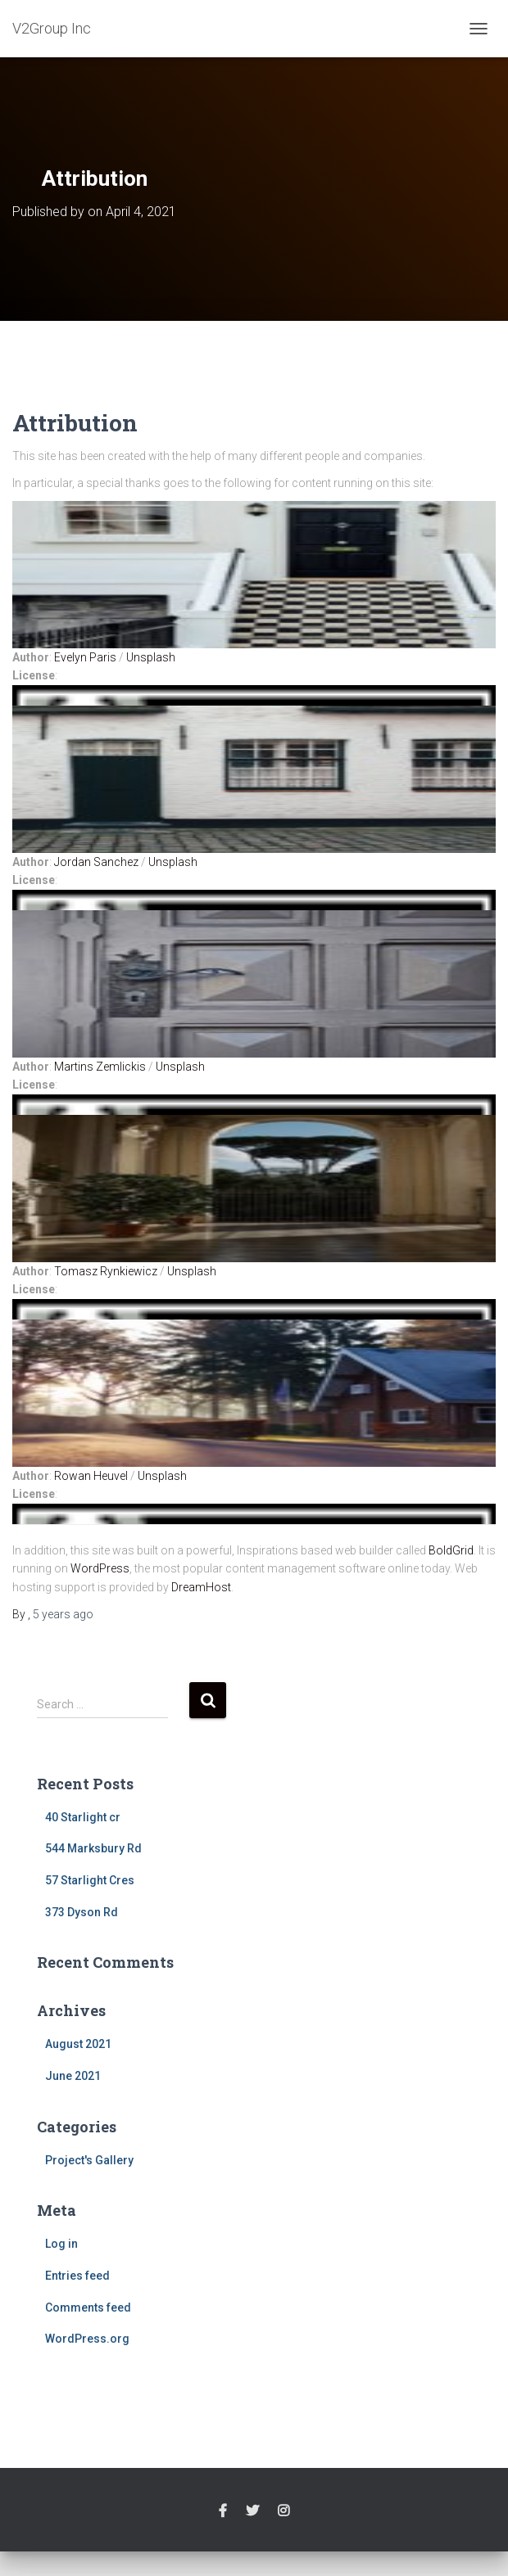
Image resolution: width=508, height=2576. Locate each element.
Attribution (75, 423)
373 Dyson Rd (81, 1912)
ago (63, 1614)
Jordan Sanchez (96, 861)
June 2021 (73, 2075)
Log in (61, 2243)
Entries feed (77, 2275)
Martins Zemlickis (100, 1066)
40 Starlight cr (82, 1817)
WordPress (99, 1568)
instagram (283, 2511)
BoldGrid (451, 1550)
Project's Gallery (89, 2160)
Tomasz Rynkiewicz (105, 1271)
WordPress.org (87, 2338)
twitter (252, 2511)
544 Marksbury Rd (93, 1848)
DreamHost (201, 1587)
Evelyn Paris (85, 657)
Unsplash (150, 657)
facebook (223, 2511)
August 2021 (78, 2043)
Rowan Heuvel (91, 1475)
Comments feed (88, 2307)
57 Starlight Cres (89, 1880)
